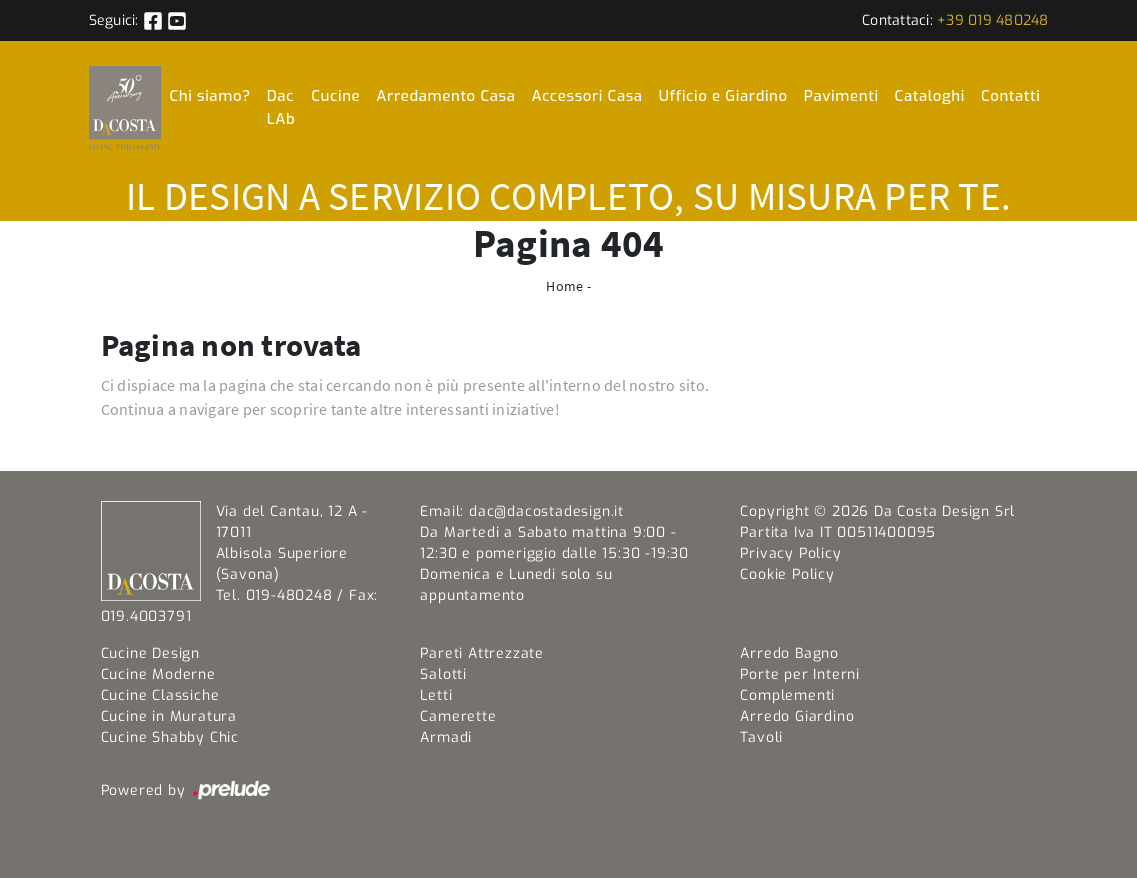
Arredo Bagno (789, 653)
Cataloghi (930, 96)
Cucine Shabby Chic (170, 737)
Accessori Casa (586, 96)
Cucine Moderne (158, 674)
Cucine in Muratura (169, 716)
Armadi (446, 737)
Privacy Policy (790, 553)
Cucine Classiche (160, 695)
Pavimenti (841, 96)
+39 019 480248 (993, 20)
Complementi (787, 695)
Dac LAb (281, 107)
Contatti (1011, 96)
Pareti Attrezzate (482, 653)
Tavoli (761, 737)
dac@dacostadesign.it (546, 511)
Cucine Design (150, 653)
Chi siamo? (209, 96)
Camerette (458, 716)
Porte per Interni (800, 674)
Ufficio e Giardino (723, 96)
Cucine (335, 96)
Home (564, 286)
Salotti (443, 674)
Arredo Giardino (797, 716)
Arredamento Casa (445, 96)
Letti (436, 695)
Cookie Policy (787, 574)
